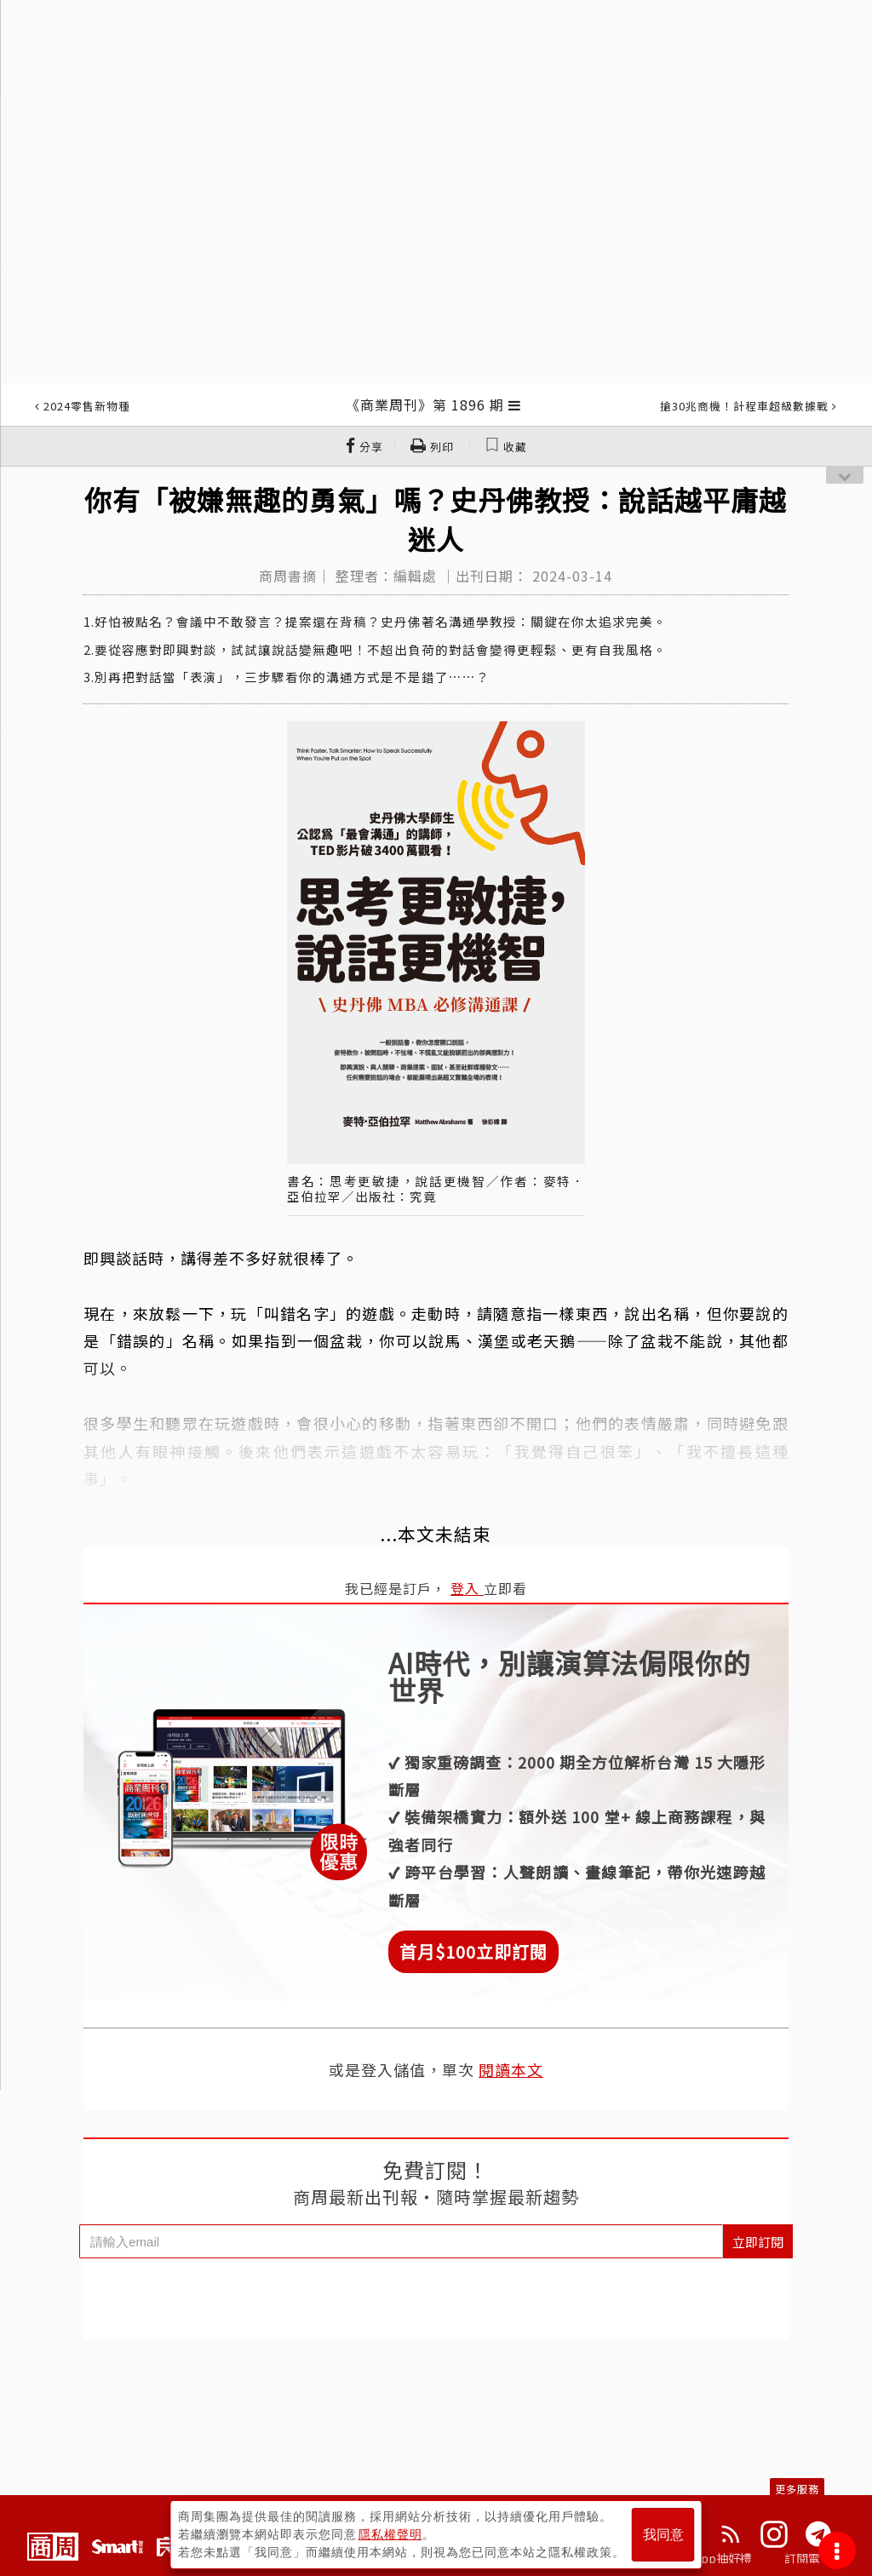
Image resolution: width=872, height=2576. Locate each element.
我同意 (663, 2534)
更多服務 (797, 2488)
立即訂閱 (757, 2242)
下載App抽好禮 (710, 2558)
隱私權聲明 (390, 2534)
